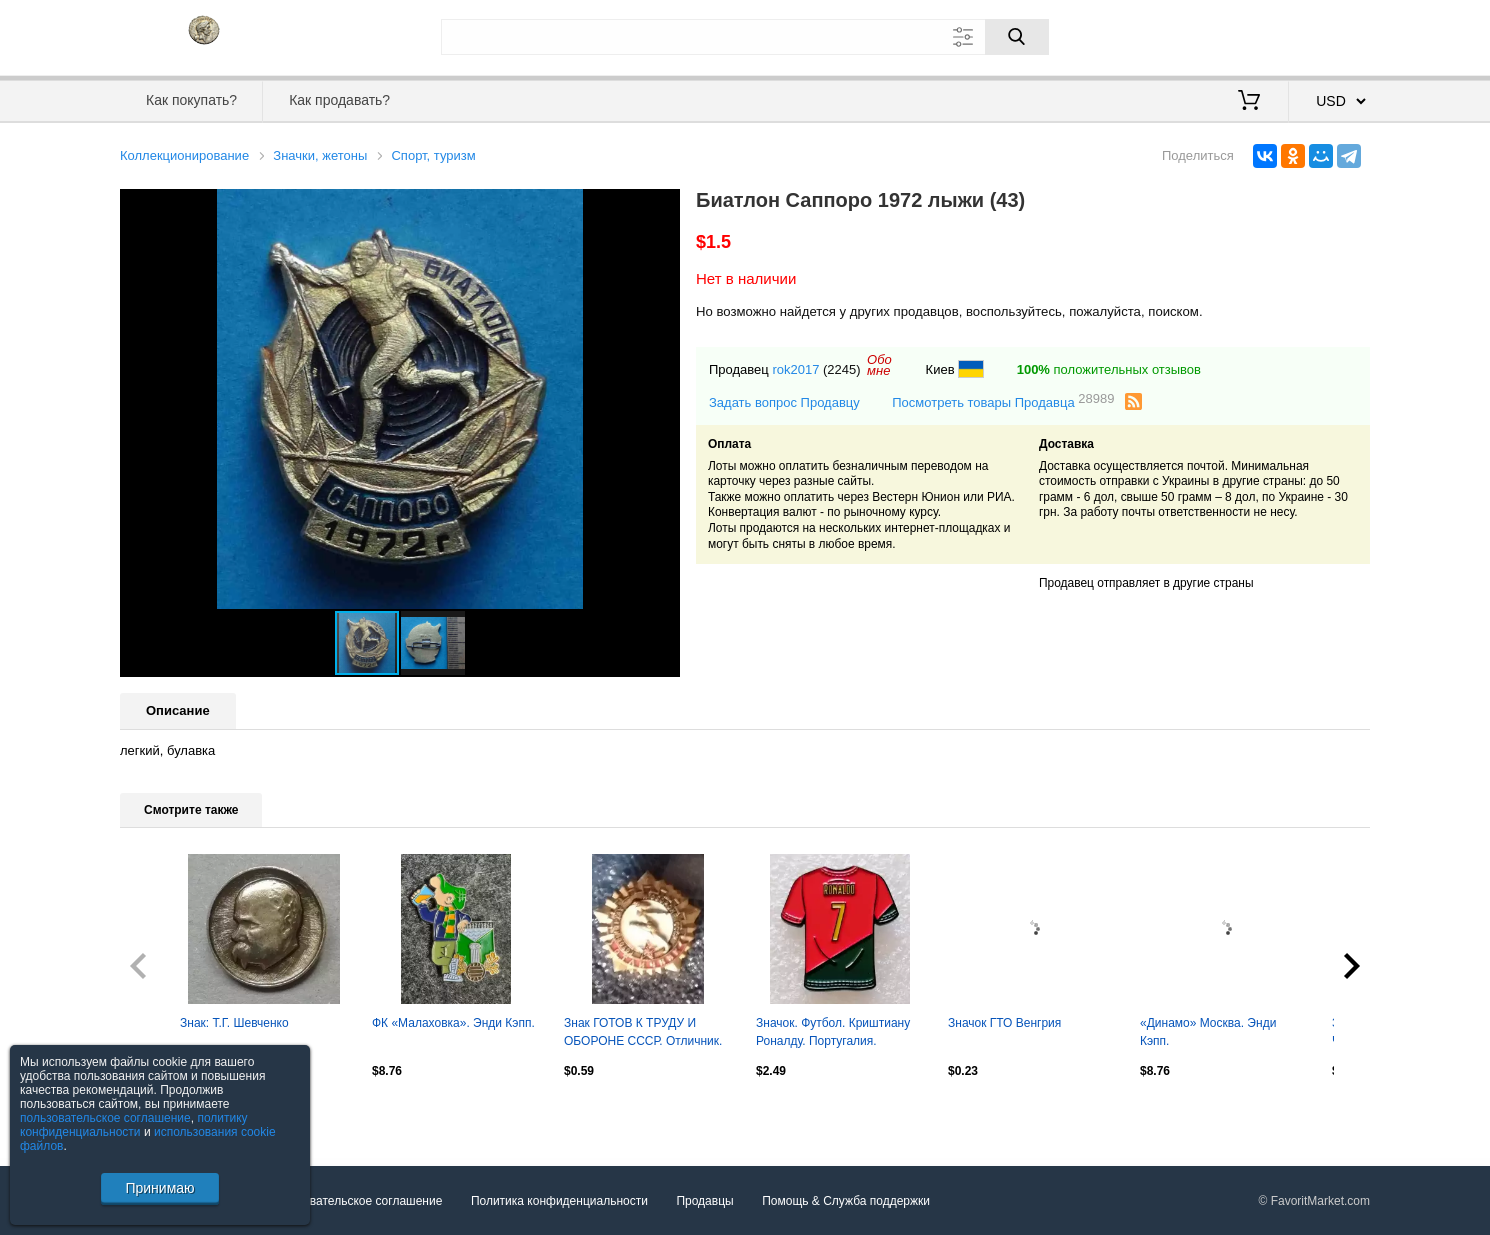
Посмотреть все (164, 1113)
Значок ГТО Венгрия (1004, 1023)
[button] (662, 207)
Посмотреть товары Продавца (1003, 401)
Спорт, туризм (433, 155)
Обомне (879, 365)
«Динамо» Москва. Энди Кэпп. (1208, 1032)
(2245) (842, 369)
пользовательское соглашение (105, 1118)
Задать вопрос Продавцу (784, 402)
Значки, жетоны (320, 155)
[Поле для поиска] (745, 37)
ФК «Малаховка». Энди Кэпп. (453, 1023)
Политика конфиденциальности (559, 1201)
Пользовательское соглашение (356, 1201)
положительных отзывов (1109, 369)
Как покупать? (191, 100)
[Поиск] (1017, 37)
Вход (1253, 35)
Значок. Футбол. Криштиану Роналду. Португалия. (833, 1032)
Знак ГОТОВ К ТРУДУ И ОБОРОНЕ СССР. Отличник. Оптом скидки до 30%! (643, 1034)
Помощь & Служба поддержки (846, 1201)
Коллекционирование (184, 155)
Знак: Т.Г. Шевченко (234, 1023)
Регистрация (1329, 35)
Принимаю (159, 1188)
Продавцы (704, 1201)
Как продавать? (339, 100)
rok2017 (795, 369)
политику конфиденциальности (134, 1125)
